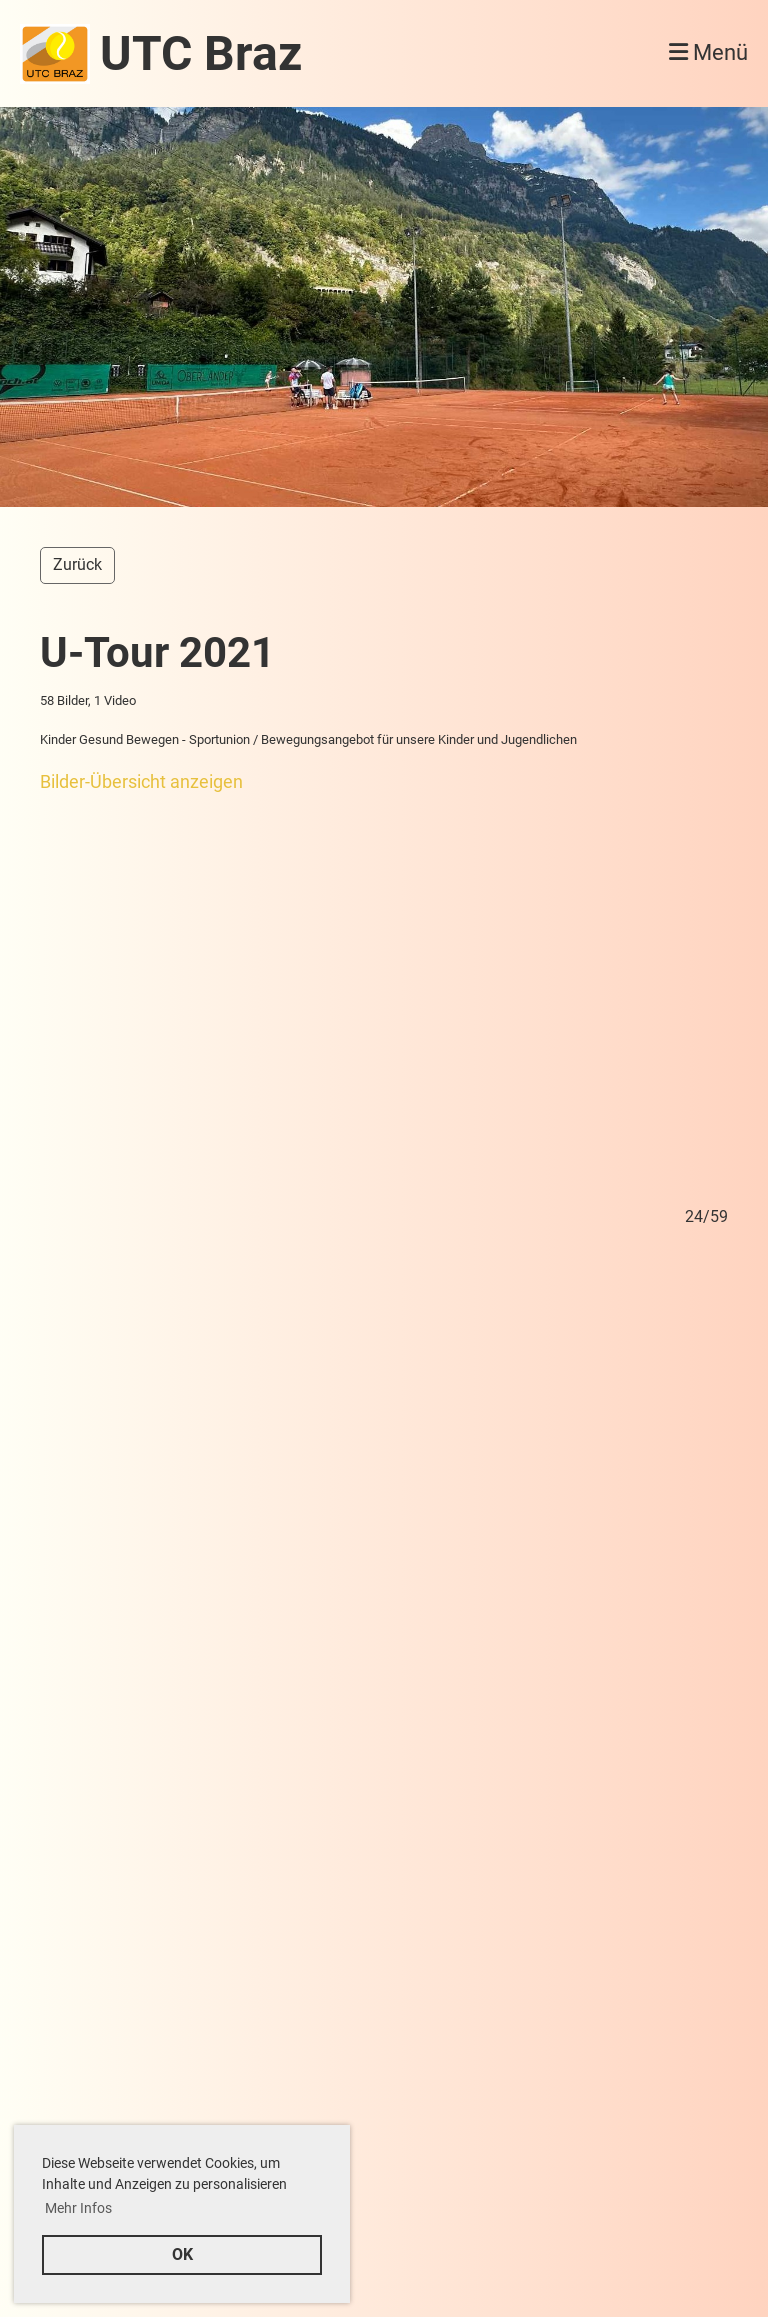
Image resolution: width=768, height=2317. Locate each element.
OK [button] (182, 2254)
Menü (708, 52)
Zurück (77, 564)
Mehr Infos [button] (78, 2208)
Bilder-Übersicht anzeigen (141, 781)
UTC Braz (201, 53)
